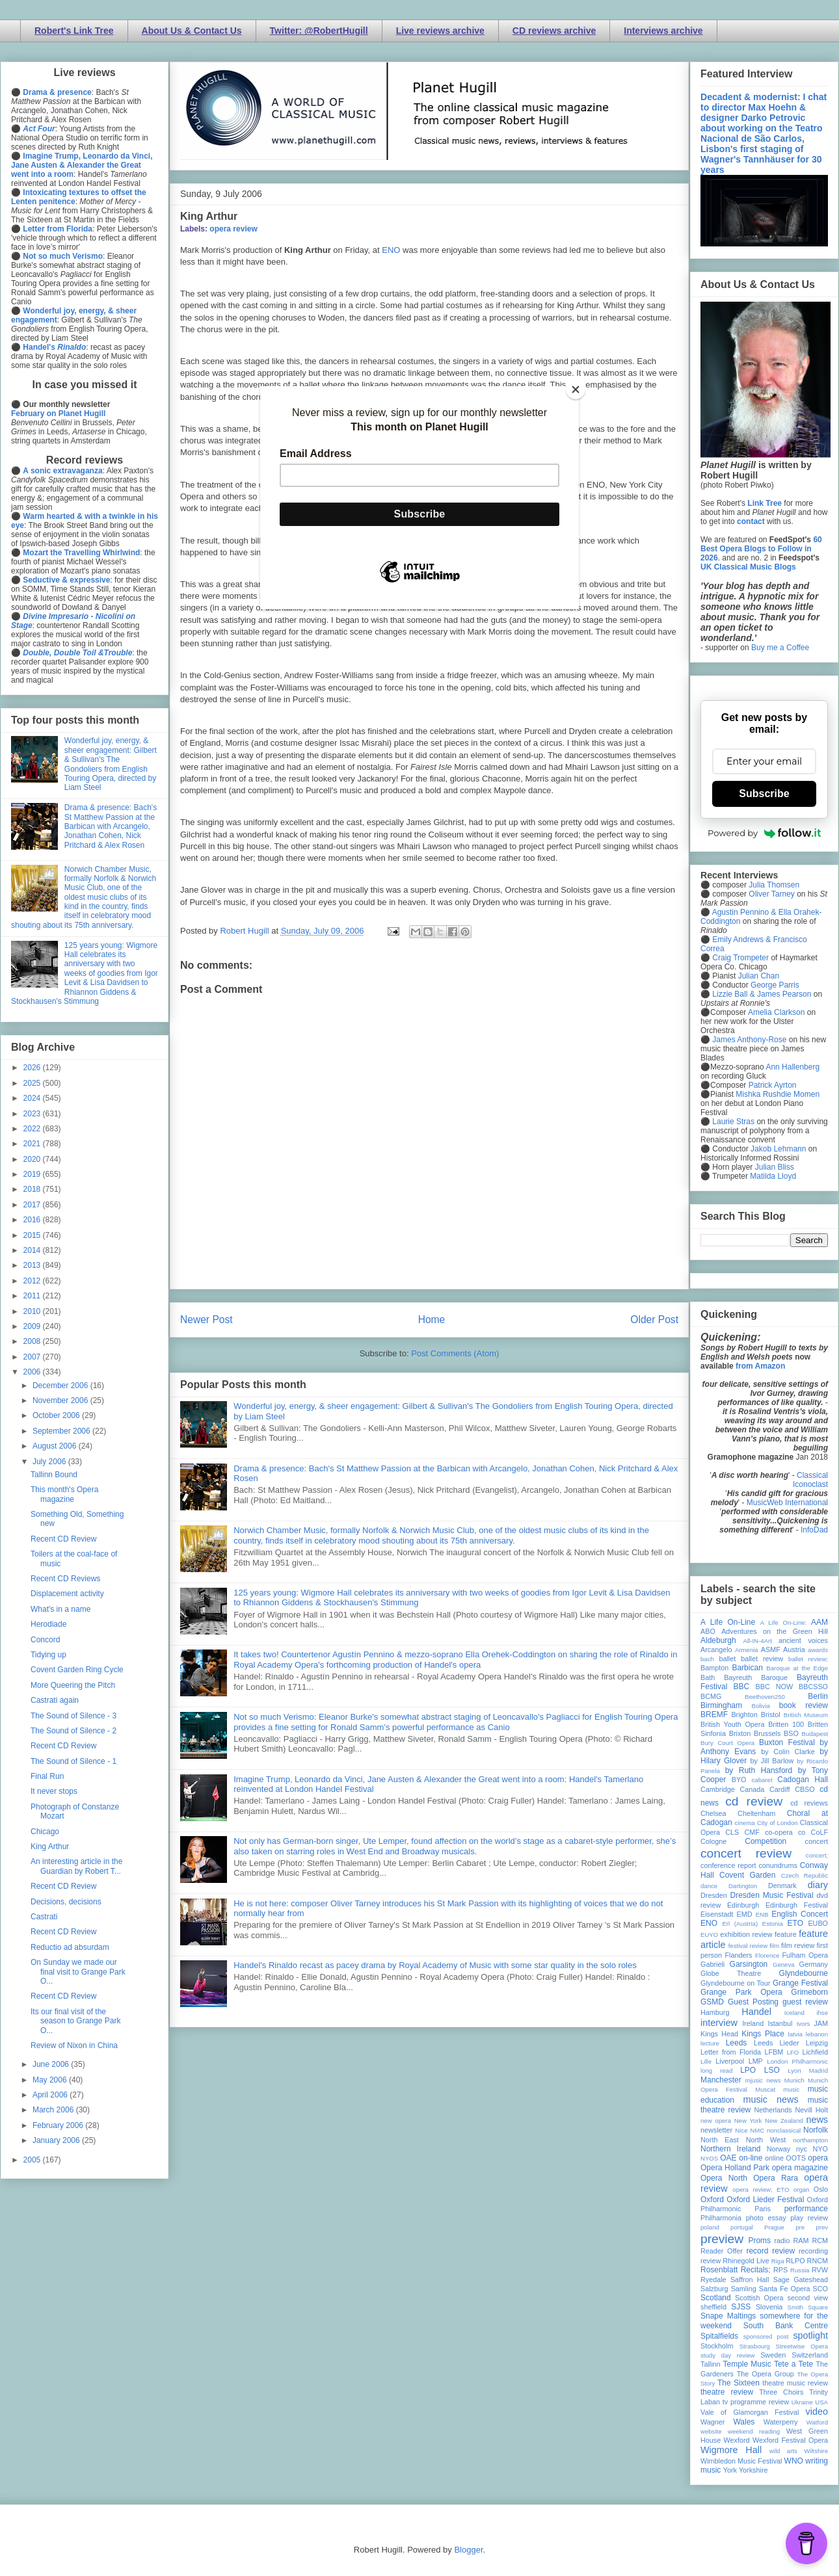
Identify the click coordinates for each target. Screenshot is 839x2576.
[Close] (575, 389)
